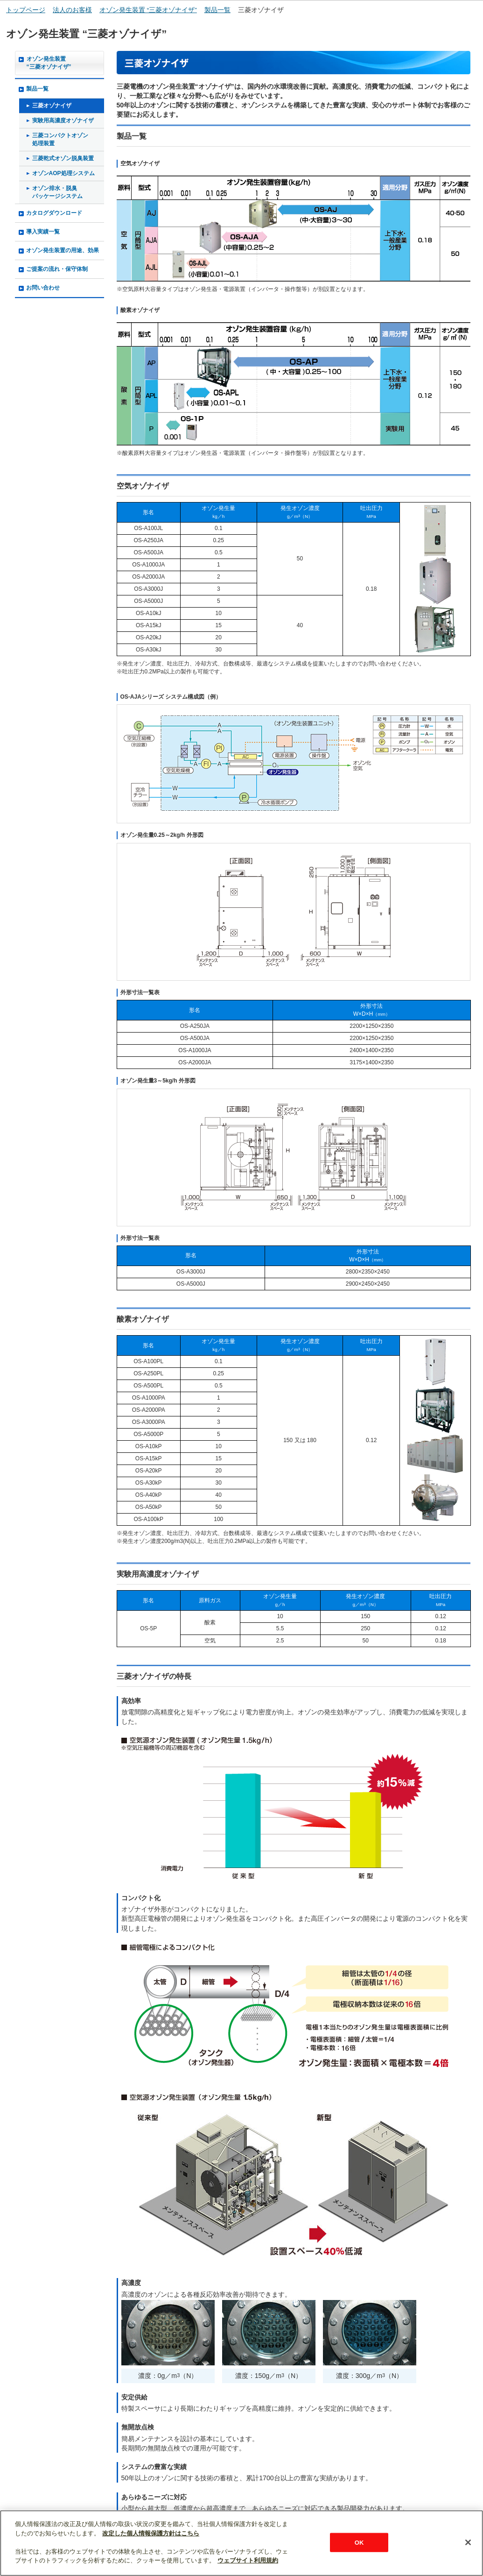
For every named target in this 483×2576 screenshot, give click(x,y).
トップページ (25, 10)
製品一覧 (217, 10)
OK (359, 2542)
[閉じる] (468, 2542)
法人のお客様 (72, 10)
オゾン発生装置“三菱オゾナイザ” (49, 63)
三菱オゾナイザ (261, 10)
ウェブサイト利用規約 (247, 2560)
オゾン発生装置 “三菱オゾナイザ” (148, 10)
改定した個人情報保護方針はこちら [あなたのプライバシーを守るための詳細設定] (150, 2533)
